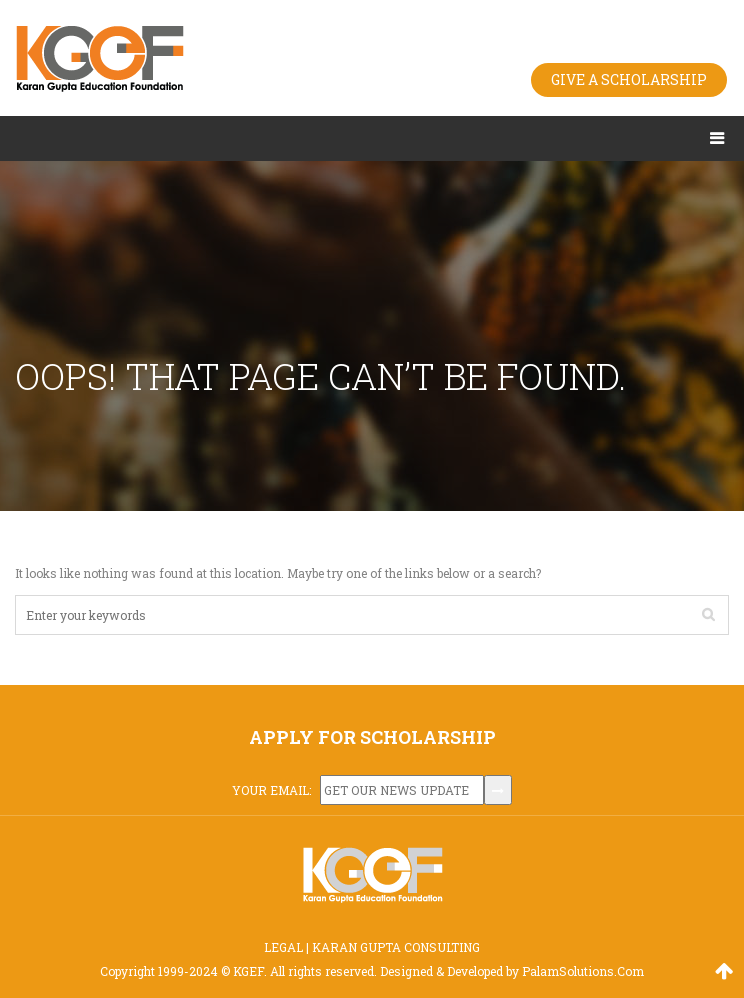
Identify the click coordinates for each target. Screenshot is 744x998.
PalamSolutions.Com (583, 971)
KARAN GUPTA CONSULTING (396, 947)
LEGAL (283, 947)
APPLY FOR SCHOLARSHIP (372, 737)
